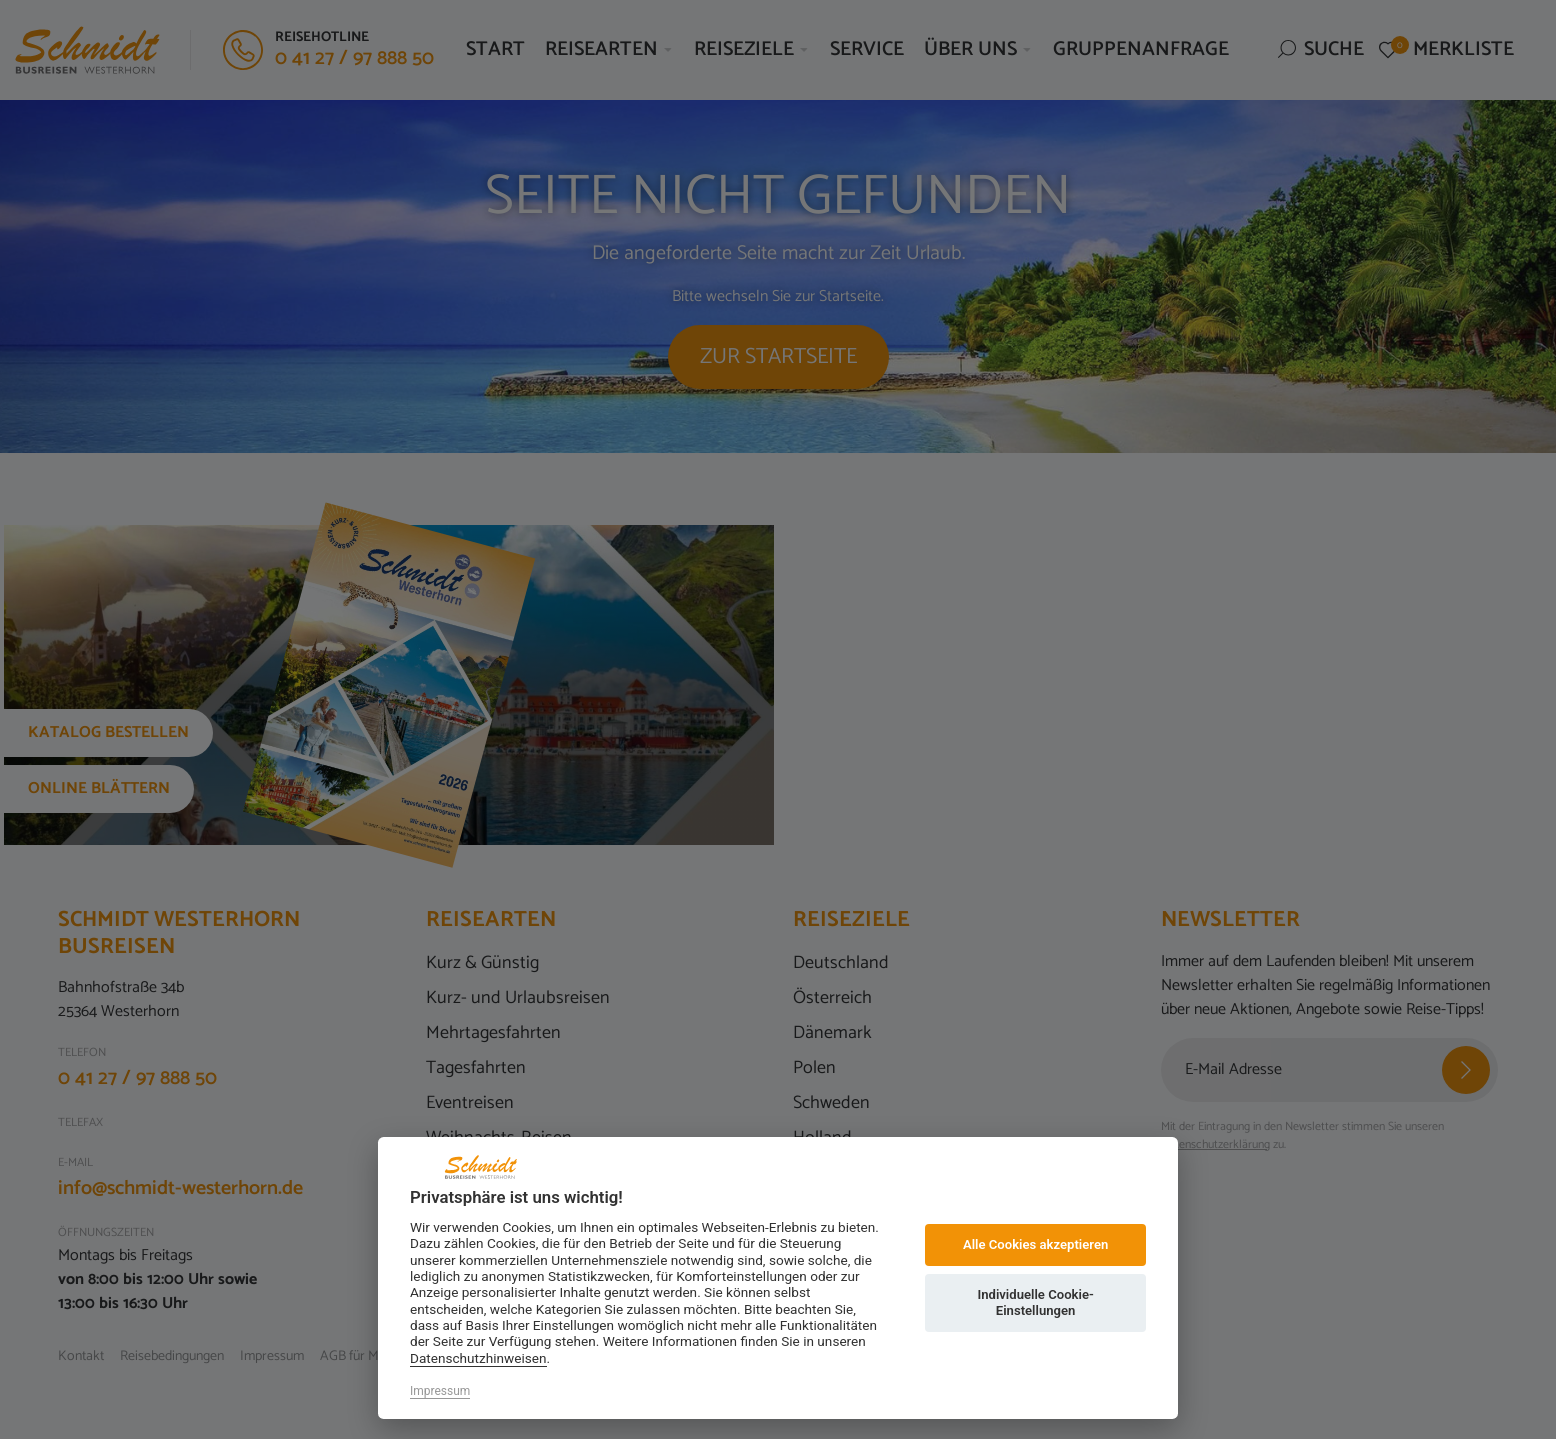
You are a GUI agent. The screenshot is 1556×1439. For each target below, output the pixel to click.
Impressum (440, 1391)
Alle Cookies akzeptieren (1035, 1244)
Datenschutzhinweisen (478, 1358)
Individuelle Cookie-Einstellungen (1035, 1302)
